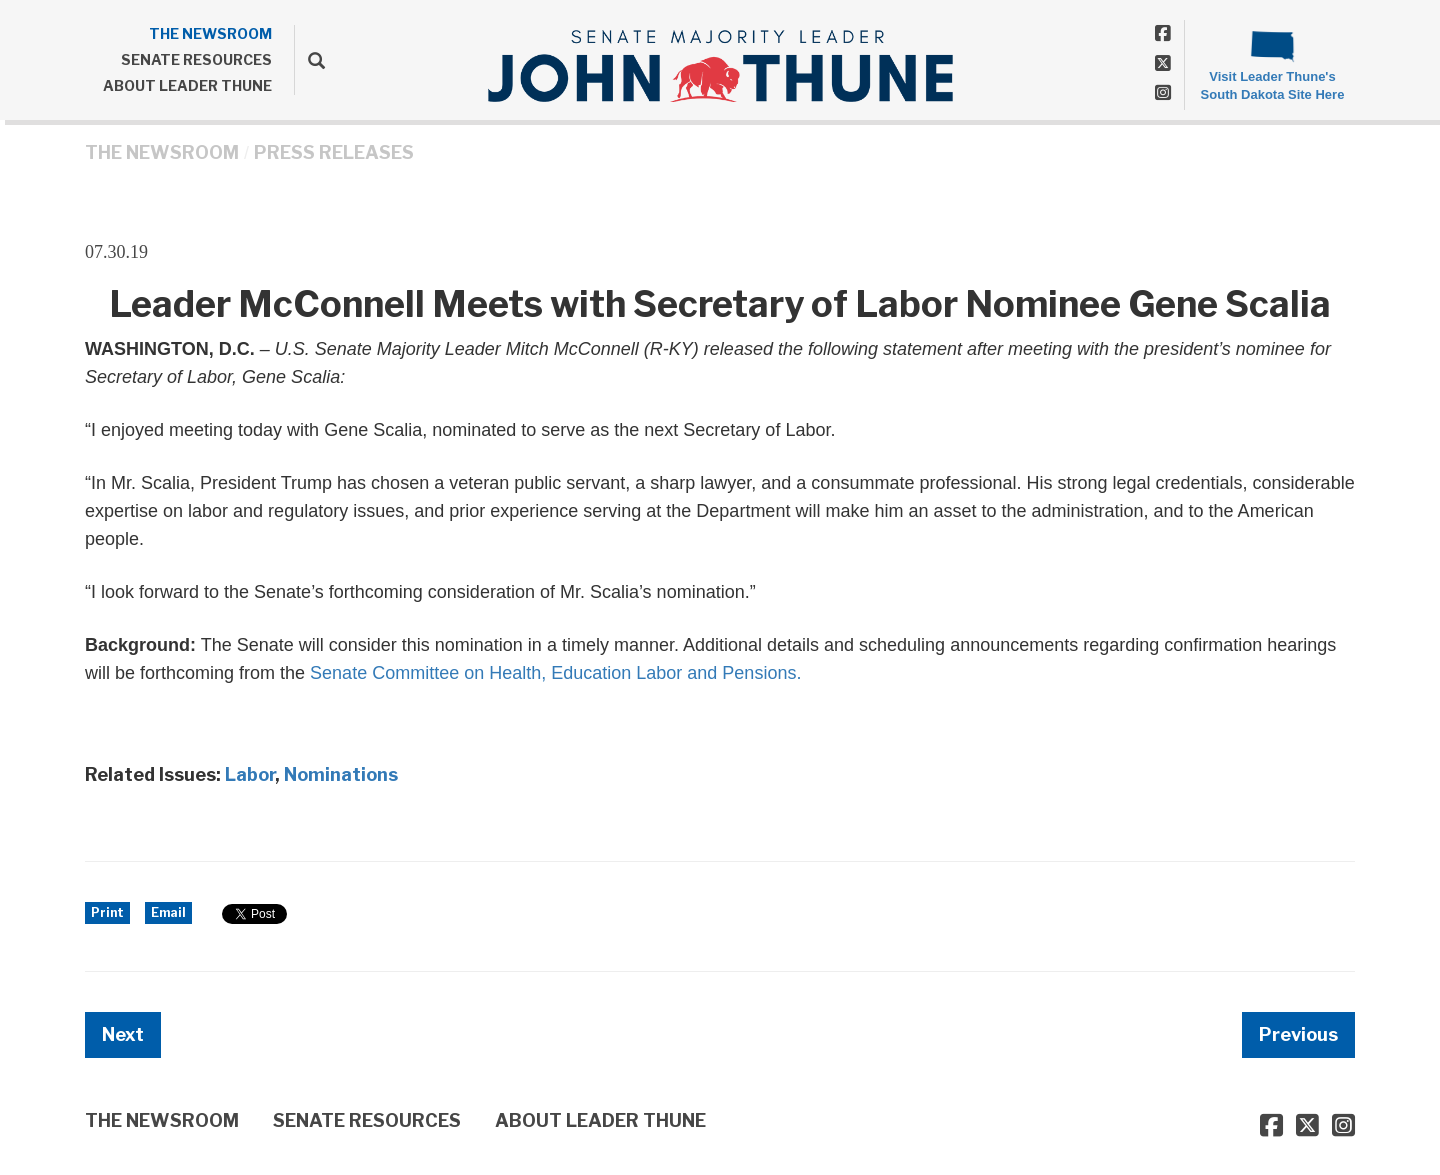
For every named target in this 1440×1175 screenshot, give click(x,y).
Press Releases (334, 152)
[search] (309, 60)
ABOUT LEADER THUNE (187, 85)
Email (168, 912)
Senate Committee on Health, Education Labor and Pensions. (555, 673)
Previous (1298, 1034)
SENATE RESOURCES (196, 59)
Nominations (341, 774)
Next (123, 1034)
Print (107, 912)
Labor (250, 774)
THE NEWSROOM (210, 33)
